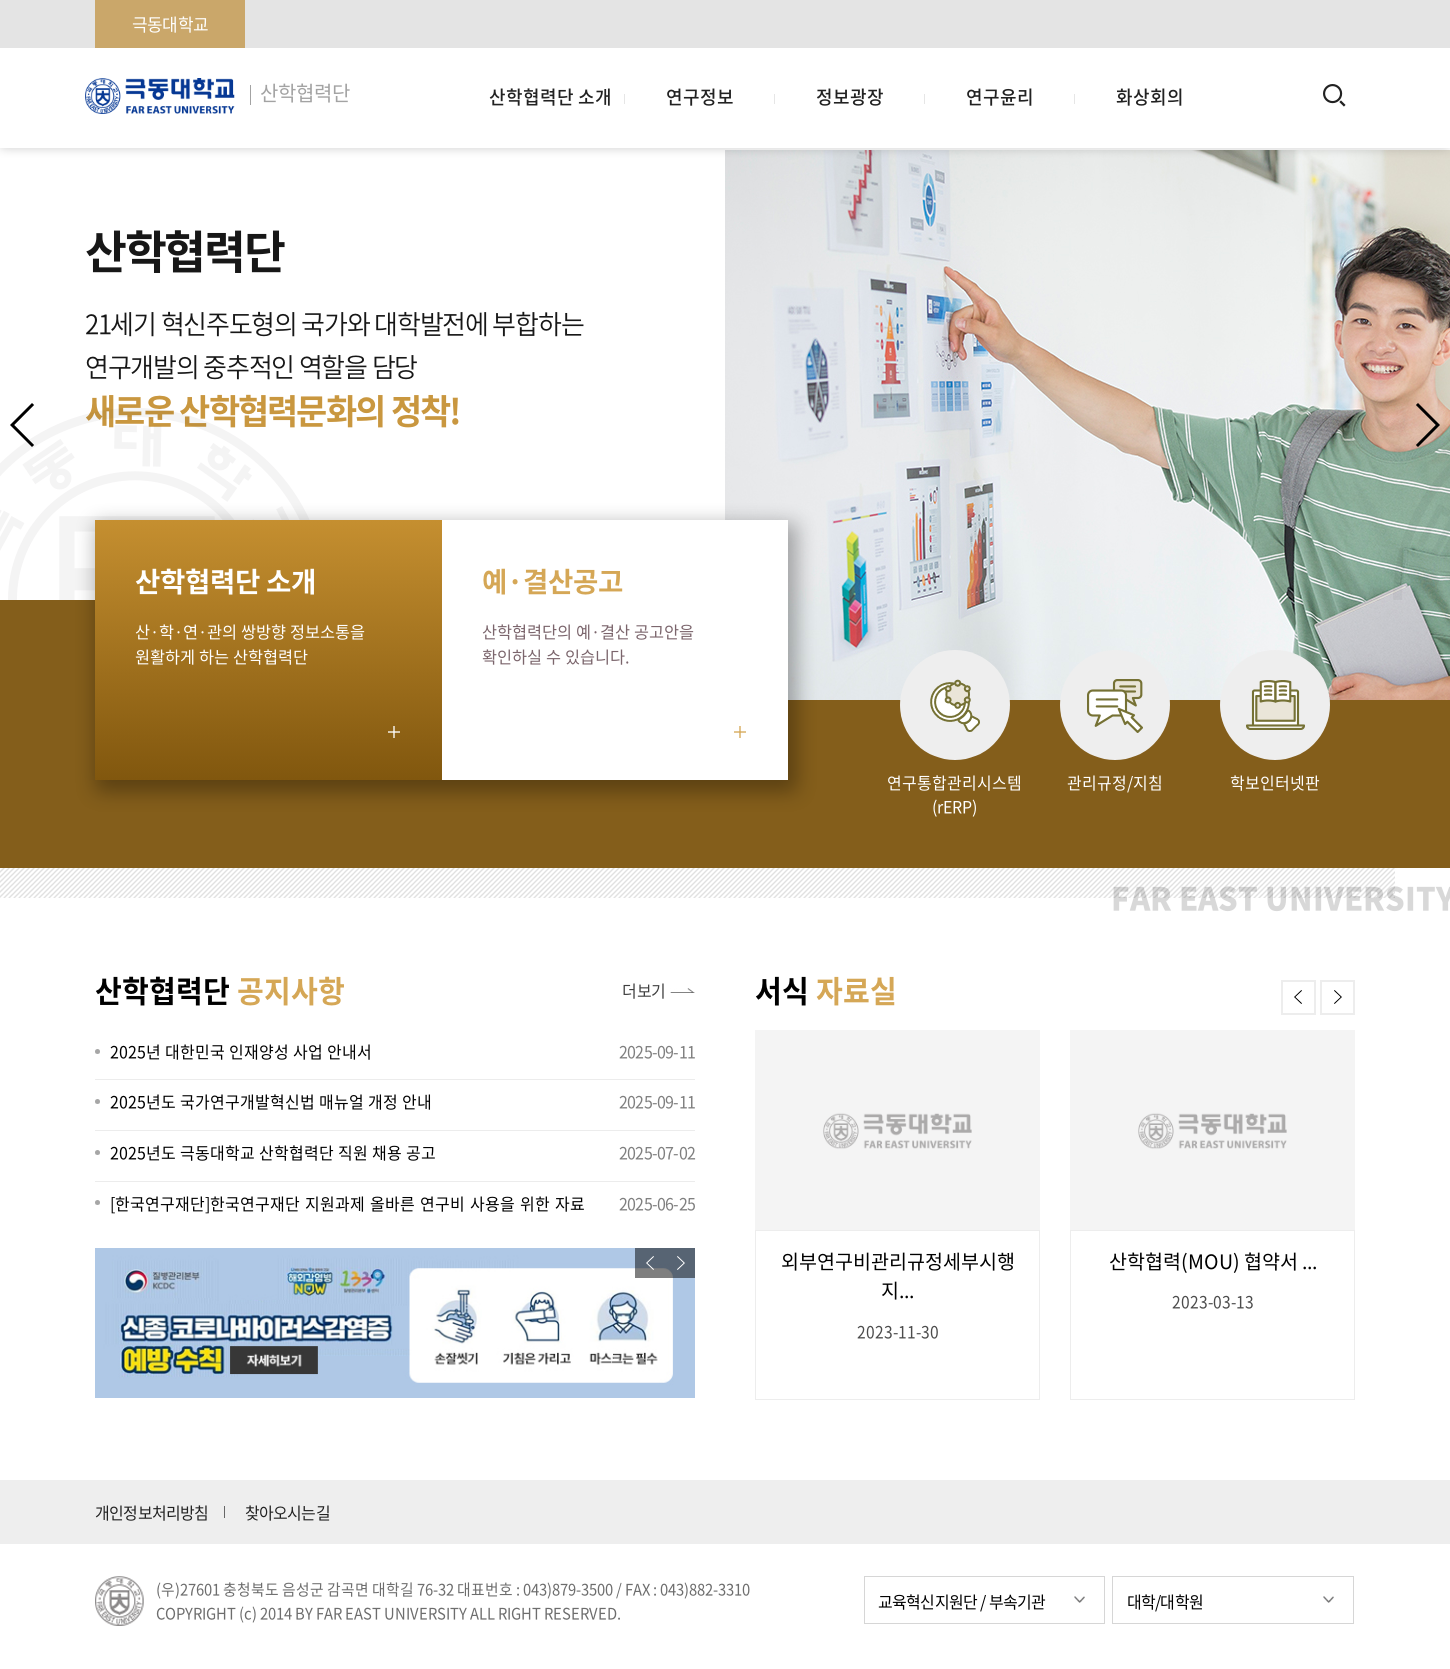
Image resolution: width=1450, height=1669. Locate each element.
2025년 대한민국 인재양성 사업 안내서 (241, 1051)
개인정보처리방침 (152, 1512)
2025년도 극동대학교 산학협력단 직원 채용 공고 (273, 1152)
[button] (1426, 425)
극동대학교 (170, 23)
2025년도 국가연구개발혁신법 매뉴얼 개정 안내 (271, 1101)
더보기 (644, 990)
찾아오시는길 (287, 1512)
